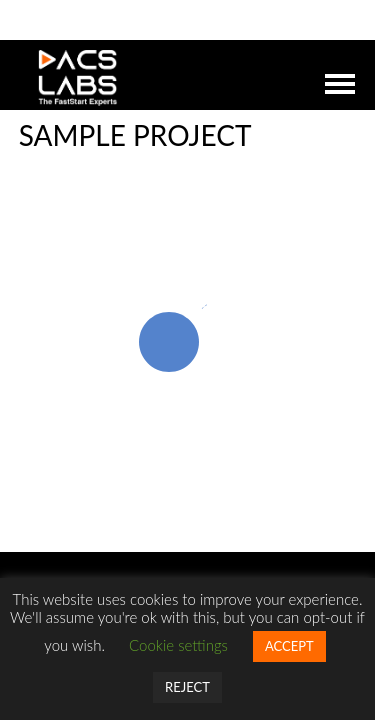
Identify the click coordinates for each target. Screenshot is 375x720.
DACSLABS (147, 78)
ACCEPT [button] (289, 646)
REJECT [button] (187, 687)
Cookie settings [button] (178, 645)
